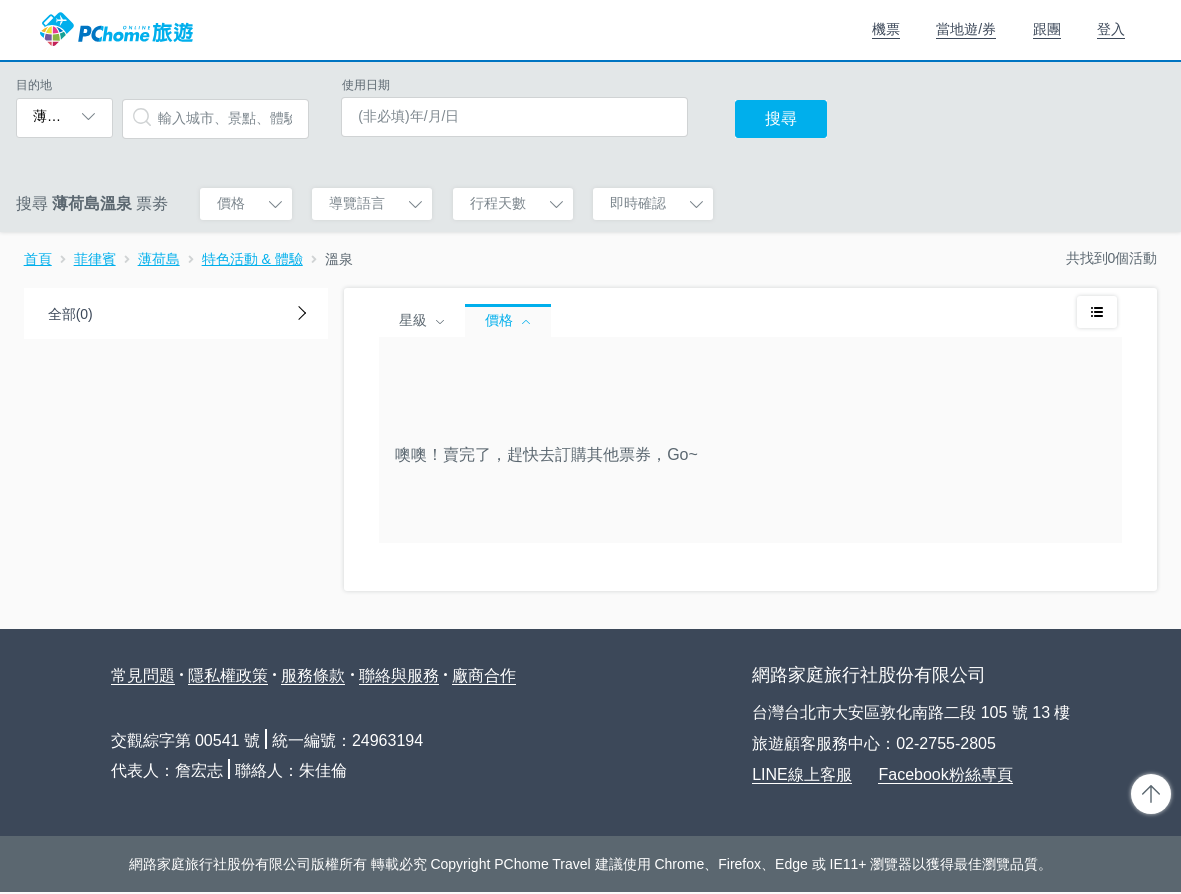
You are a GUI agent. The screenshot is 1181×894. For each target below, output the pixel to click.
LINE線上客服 (802, 774)
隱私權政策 (228, 675)
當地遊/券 (966, 29)
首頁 (38, 259)
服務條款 (313, 675)
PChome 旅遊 (116, 30)
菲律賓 (95, 259)
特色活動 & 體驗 (252, 259)
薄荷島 (159, 259)
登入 (1111, 29)
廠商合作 (484, 675)
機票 (886, 29)
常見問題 (143, 675)
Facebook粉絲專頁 (945, 774)
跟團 (1047, 29)
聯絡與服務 (399, 675)
